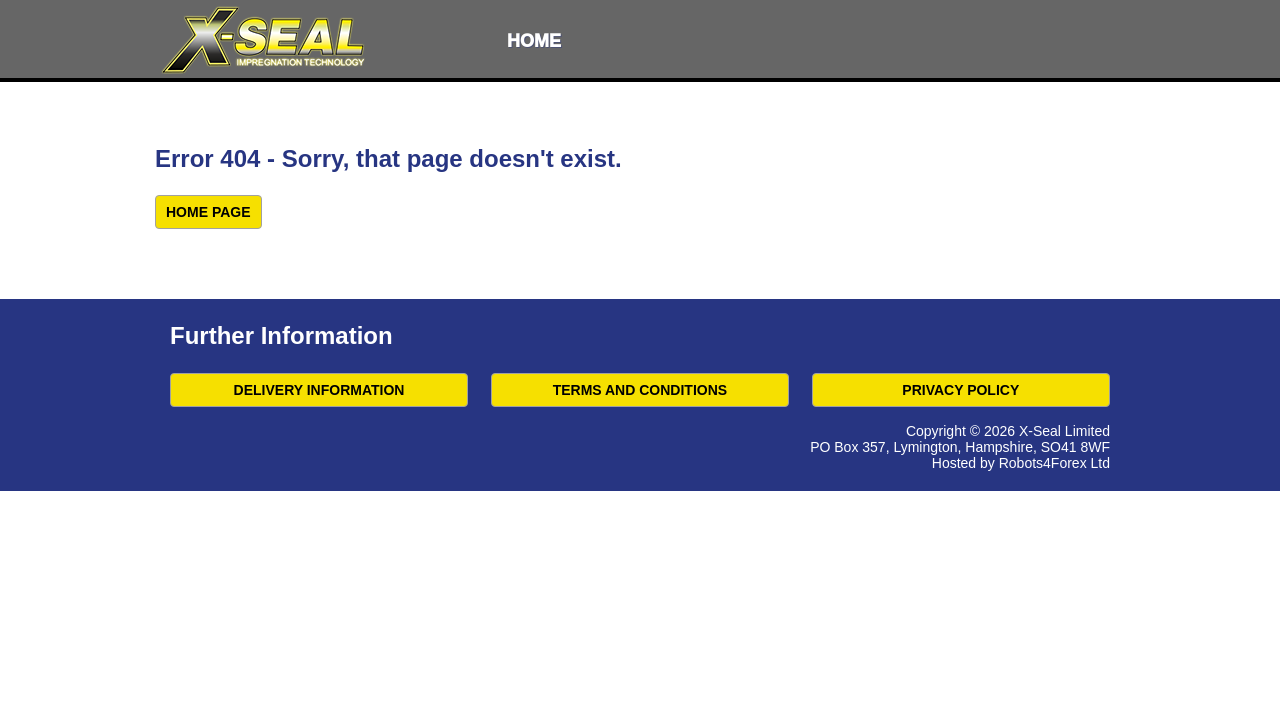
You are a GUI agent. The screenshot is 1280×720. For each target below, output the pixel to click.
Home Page (208, 212)
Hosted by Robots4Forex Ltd (1021, 463)
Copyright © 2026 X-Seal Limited (1008, 431)
